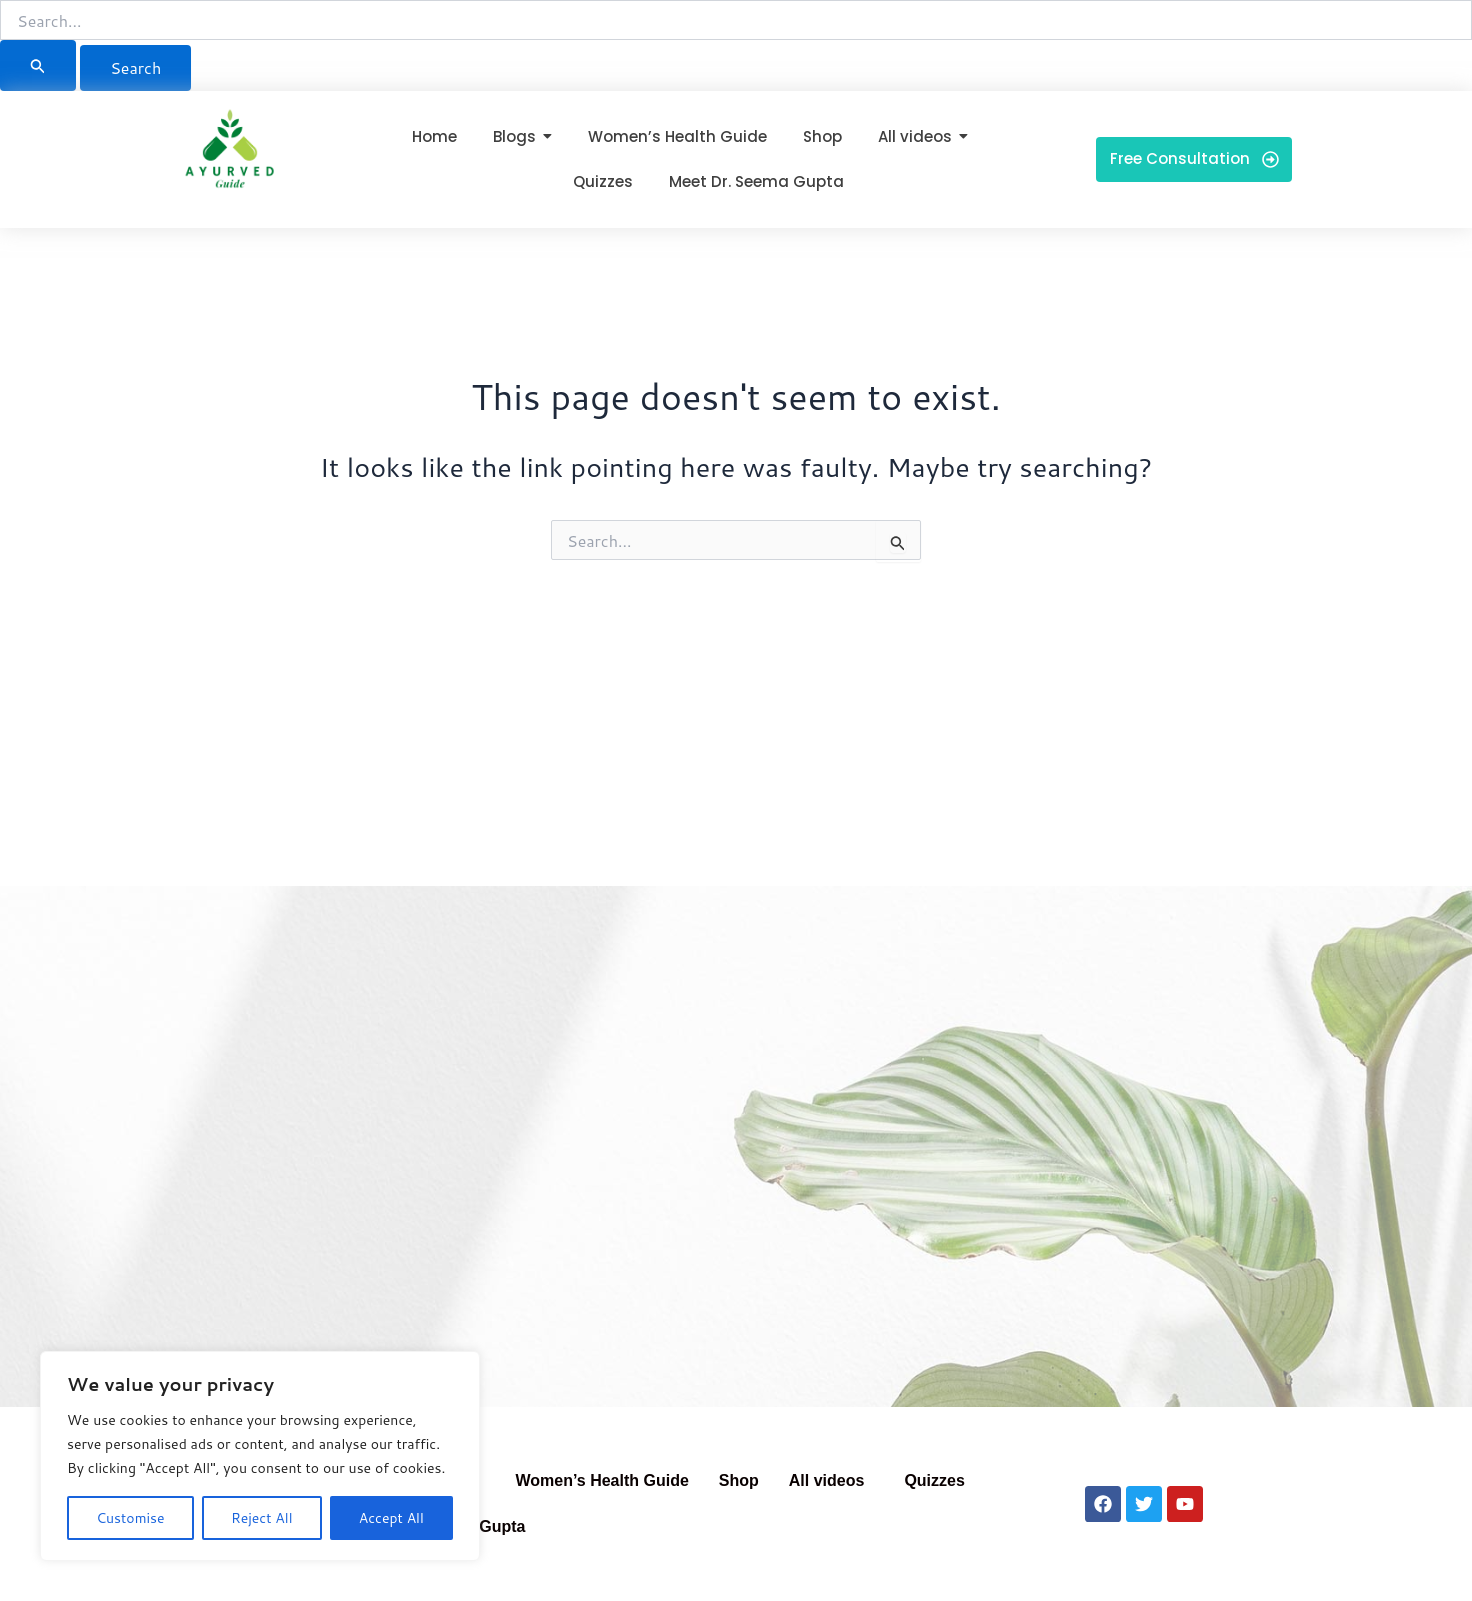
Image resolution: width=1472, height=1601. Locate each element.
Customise (130, 1518)
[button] (832, 1481)
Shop (739, 1480)
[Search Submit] (38, 65)
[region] (260, 1456)
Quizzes (934, 1480)
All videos (827, 1480)
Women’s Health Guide (601, 1480)
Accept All (391, 1518)
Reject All (262, 1518)
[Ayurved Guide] (230, 155)
